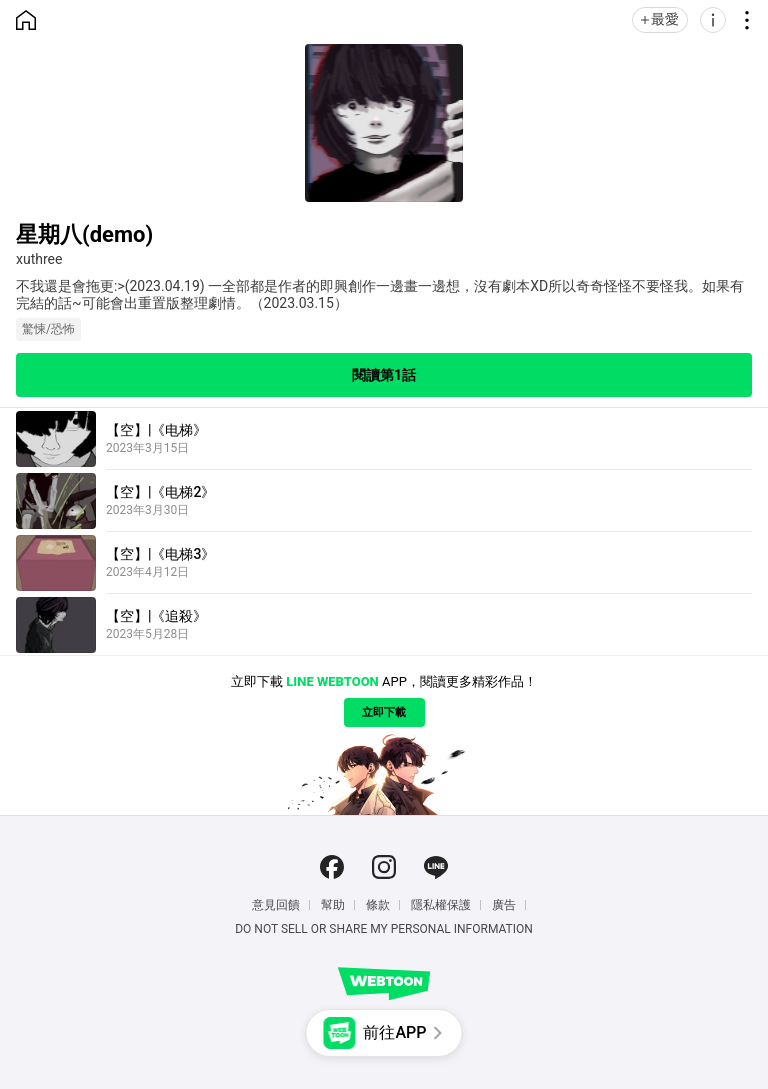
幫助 (333, 905)
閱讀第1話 (384, 375)
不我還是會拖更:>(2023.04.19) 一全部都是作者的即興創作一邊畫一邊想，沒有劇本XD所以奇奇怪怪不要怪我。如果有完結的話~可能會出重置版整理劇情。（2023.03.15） (380, 294)
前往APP (394, 1032)
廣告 (504, 905)
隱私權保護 (441, 905)
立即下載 (384, 712)
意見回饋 (276, 905)
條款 (378, 905)
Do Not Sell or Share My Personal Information (384, 929)
